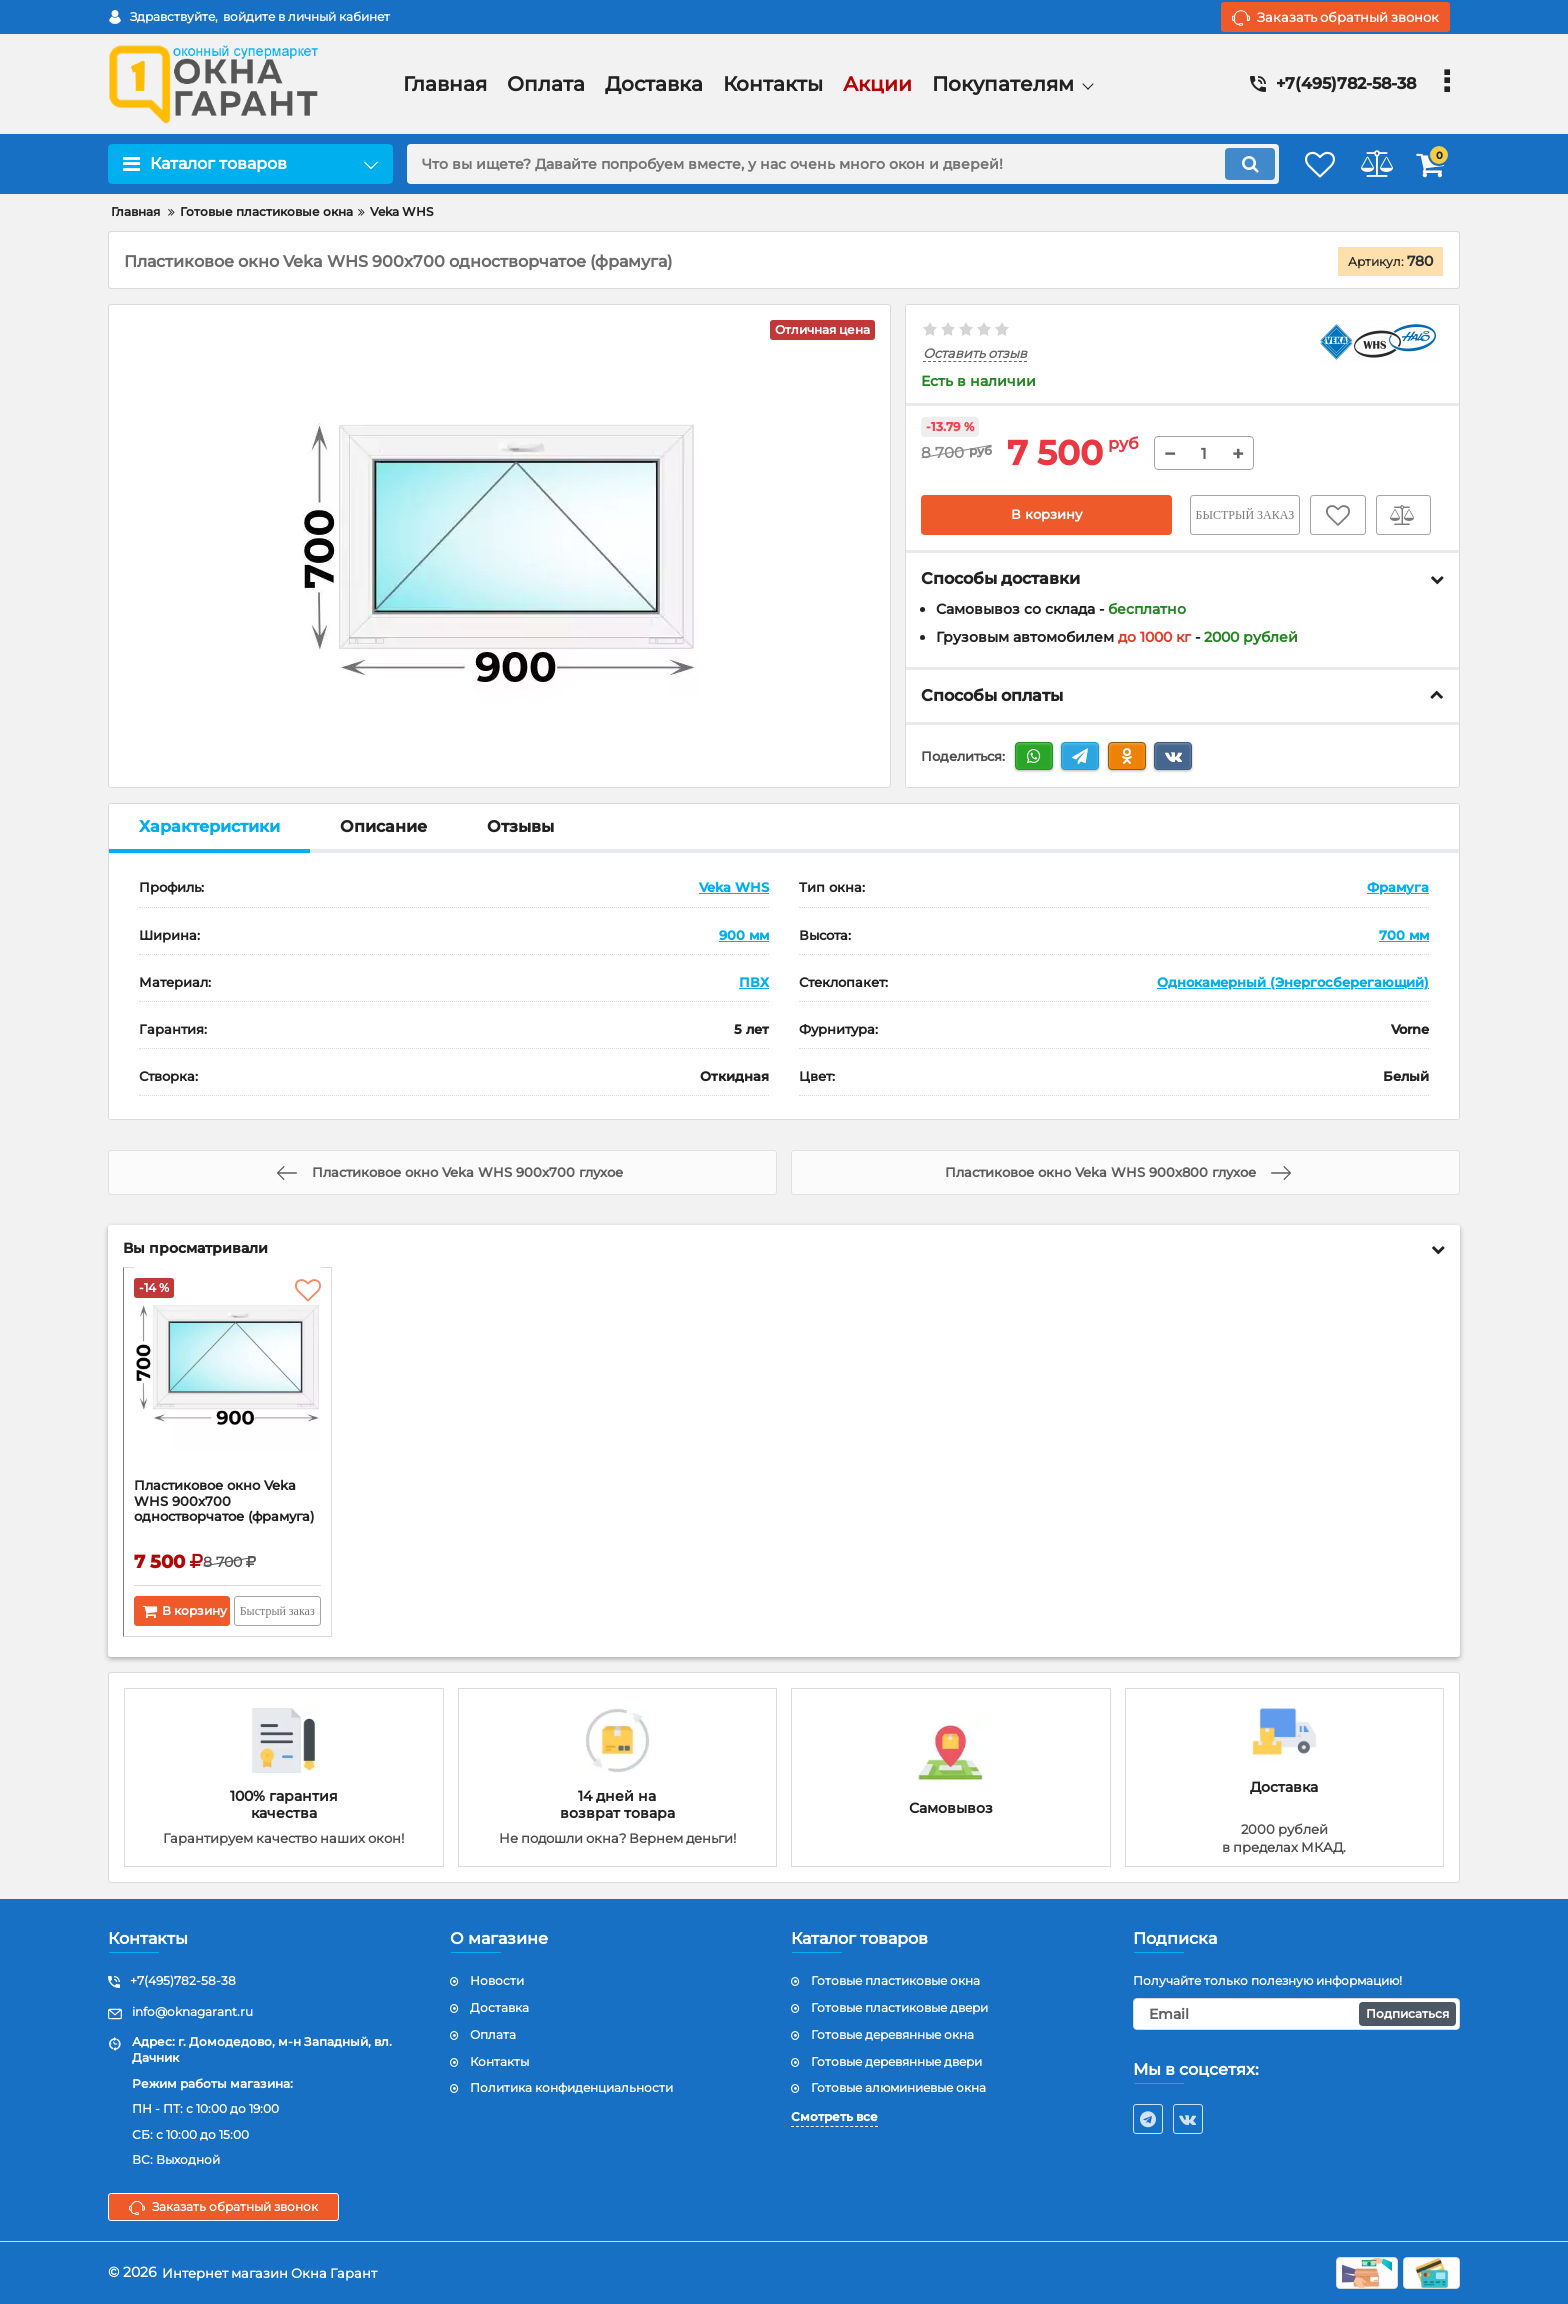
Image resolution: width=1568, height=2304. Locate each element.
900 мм (744, 935)
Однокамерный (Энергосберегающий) (1293, 982)
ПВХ (754, 982)
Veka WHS (734, 888)
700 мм (1404, 935)
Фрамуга (1398, 888)
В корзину (1046, 515)
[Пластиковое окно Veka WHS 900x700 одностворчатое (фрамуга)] (227, 1379)
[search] (821, 164)
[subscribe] (1297, 2015)
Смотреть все (834, 2117)
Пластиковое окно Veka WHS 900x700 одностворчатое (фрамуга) (222, 1512)
